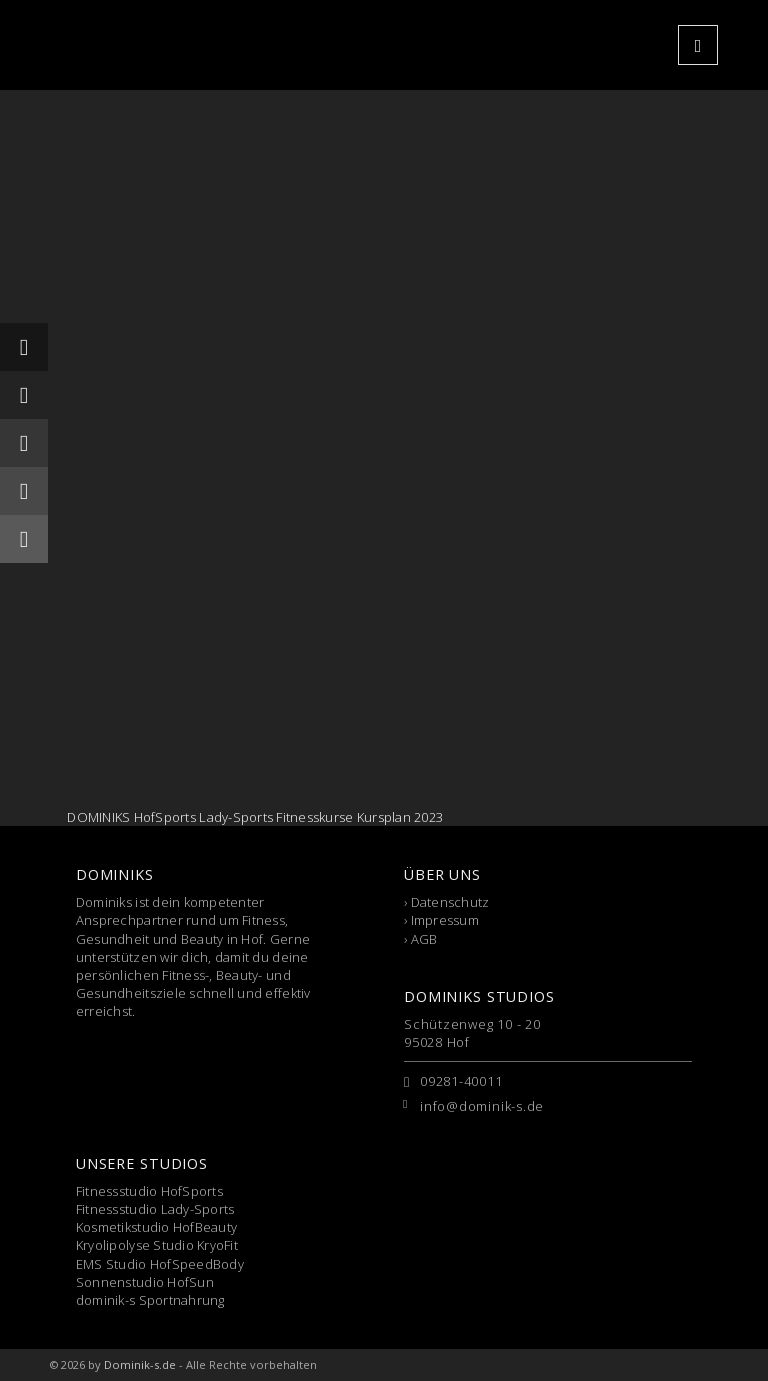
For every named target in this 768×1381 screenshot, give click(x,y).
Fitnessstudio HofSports (149, 1191)
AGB (424, 939)
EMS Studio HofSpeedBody (160, 1264)
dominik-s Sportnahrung (150, 1300)
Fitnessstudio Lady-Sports (155, 1209)
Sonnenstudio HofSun (145, 1282)
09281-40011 (461, 1081)
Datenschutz (450, 902)
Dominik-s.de (140, 1364)
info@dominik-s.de (482, 1106)
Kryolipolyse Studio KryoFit (157, 1245)
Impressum (445, 920)
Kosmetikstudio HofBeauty (156, 1227)
